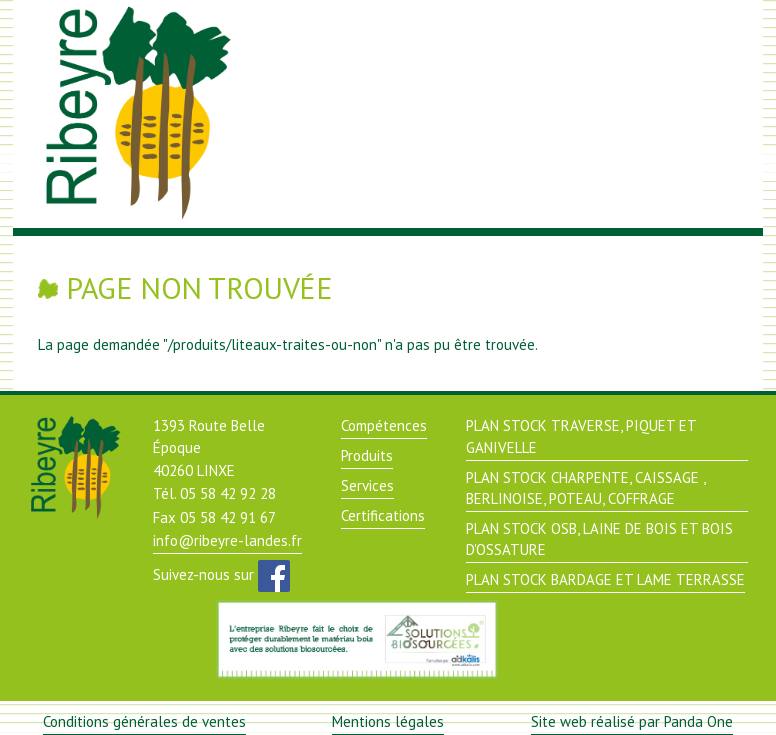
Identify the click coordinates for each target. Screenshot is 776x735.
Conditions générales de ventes (144, 721)
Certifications (383, 515)
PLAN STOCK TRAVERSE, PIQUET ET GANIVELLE (581, 436)
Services (367, 485)
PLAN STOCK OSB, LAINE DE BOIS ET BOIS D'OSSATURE (599, 539)
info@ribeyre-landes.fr (227, 540)
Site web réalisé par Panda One (632, 721)
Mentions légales (388, 721)
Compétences (384, 425)
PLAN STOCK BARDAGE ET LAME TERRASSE (605, 579)
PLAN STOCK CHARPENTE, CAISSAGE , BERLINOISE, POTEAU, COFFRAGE (586, 488)
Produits (367, 455)
